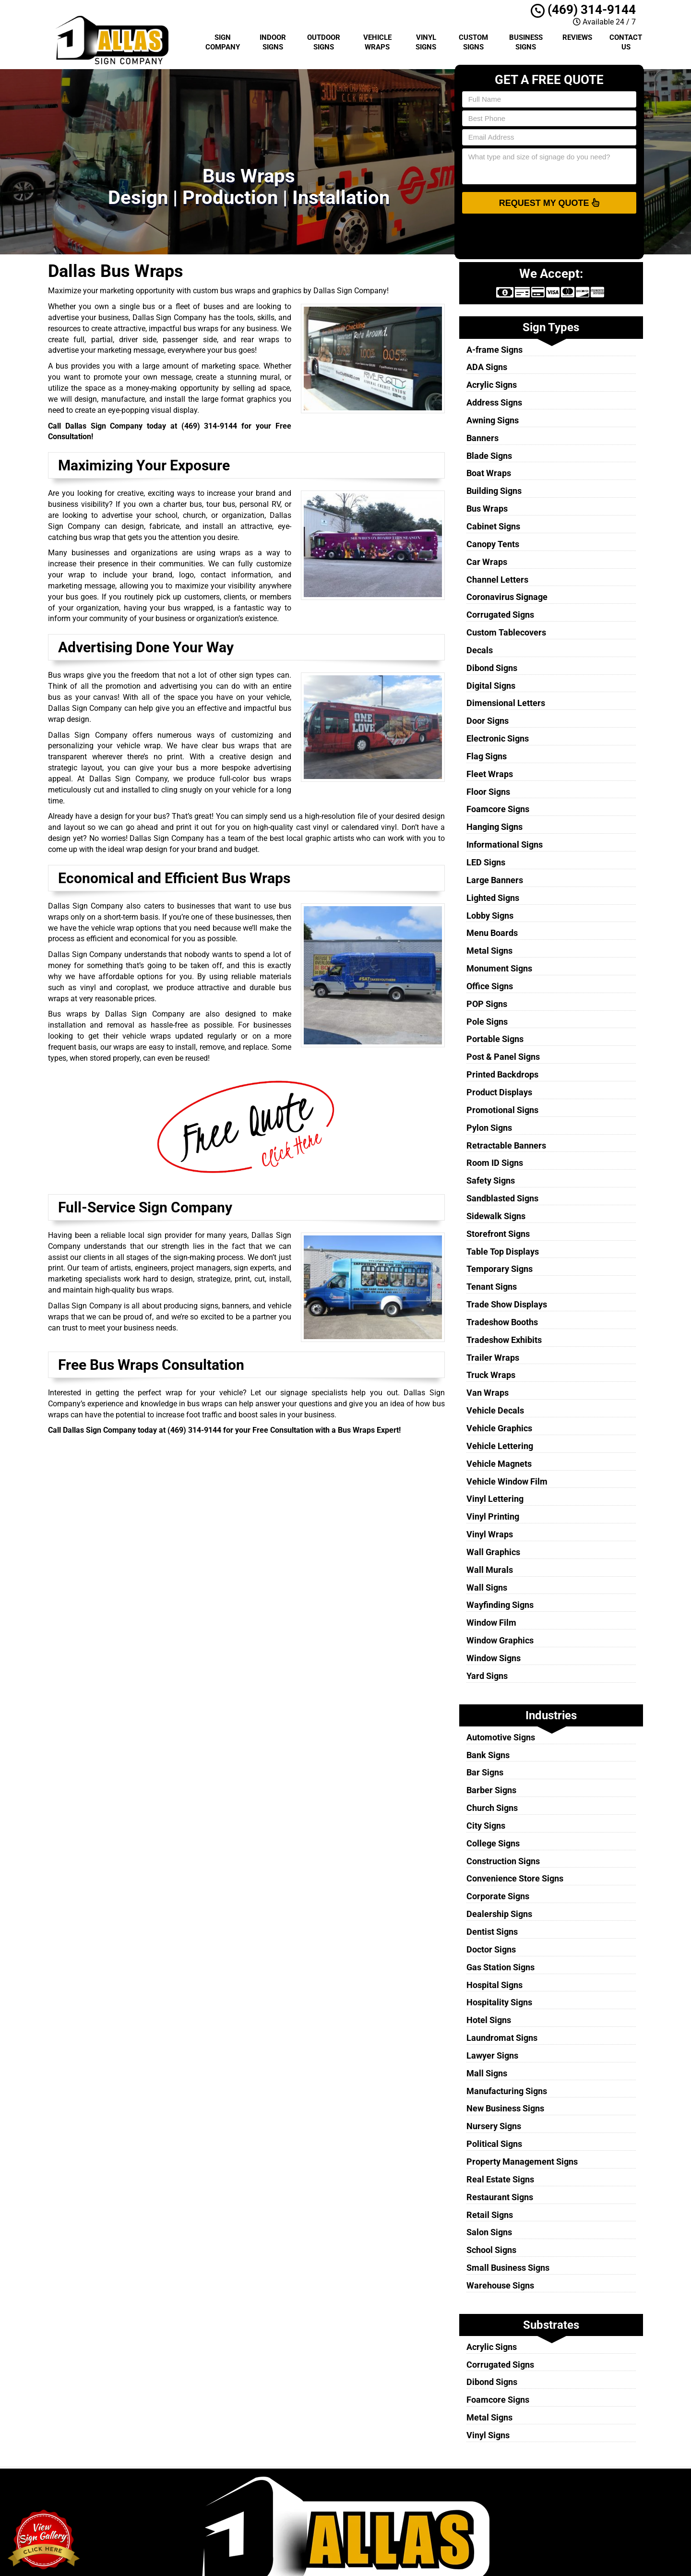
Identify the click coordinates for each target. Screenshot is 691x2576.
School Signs (491, 2250)
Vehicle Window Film (507, 1481)
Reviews (577, 37)
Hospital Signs (494, 1985)
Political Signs (494, 2144)
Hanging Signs (494, 827)
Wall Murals (489, 1570)
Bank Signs (488, 1755)
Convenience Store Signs (514, 1878)
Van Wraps (487, 1393)
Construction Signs (503, 1861)
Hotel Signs (488, 2020)
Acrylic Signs (491, 385)
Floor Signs (488, 792)
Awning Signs (492, 420)
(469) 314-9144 (583, 9)
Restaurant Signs (499, 2197)
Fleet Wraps (489, 774)
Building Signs (494, 491)
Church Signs (492, 1808)
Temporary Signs (499, 1269)
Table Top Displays (502, 1251)
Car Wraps (486, 562)
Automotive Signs (500, 1737)
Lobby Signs (489, 916)
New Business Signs (505, 2108)
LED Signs (485, 862)
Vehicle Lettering (499, 1446)
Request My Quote (549, 202)
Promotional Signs (502, 1110)
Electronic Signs (497, 738)
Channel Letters (497, 580)
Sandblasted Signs (502, 1198)
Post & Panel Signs (503, 1057)
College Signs (493, 1843)
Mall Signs (486, 2073)
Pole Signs (487, 1022)
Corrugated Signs (500, 615)
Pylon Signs (489, 1128)
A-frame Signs (494, 350)
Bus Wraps (487, 508)
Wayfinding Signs (500, 1605)
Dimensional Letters (505, 703)
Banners (482, 438)
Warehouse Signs (500, 2285)
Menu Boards (492, 933)
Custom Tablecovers (506, 632)
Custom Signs (473, 42)
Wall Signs (486, 1587)
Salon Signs (489, 2232)
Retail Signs (489, 2215)
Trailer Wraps (492, 1358)
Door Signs (487, 721)
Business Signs (526, 42)
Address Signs (494, 402)
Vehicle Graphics (499, 1428)
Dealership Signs (499, 1914)
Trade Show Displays (506, 1304)
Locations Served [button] (409, 2534)
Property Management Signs (522, 2162)
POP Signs (486, 1004)
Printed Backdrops (502, 1074)
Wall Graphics (493, 1552)
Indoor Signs (273, 42)
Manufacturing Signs (506, 2091)
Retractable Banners (506, 1145)
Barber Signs (491, 1790)
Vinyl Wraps (489, 1534)
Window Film (491, 1622)
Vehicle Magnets (499, 1464)
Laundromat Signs (501, 2038)
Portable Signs (495, 1039)
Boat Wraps (488, 473)
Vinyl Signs (426, 42)
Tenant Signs (491, 1287)
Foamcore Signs (497, 809)
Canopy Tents (492, 544)
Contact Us (625, 42)
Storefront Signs (498, 1234)
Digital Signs (490, 686)
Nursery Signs (493, 2126)
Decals (479, 650)
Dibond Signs (491, 668)
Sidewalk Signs (495, 1216)
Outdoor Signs (323, 42)
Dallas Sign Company (412, 2490)
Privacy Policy (401, 2501)
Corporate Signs (497, 1896)
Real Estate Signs (500, 2179)
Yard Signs (487, 1676)
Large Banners (494, 880)
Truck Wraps (490, 1375)
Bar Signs (484, 1772)
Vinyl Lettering (495, 1499)
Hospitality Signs (499, 2002)
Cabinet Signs (493, 526)
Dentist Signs (492, 1932)
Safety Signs (490, 1180)
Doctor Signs (491, 1949)
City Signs (485, 1826)
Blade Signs (489, 456)
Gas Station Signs (500, 1967)
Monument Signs (499, 968)
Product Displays (499, 1092)
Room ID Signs (494, 1163)
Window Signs (493, 1658)
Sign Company (222, 42)
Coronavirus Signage (507, 597)
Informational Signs (504, 844)
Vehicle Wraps (377, 42)
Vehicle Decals (495, 1410)
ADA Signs (486, 367)
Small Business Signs (507, 2268)
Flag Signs (486, 756)
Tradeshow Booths (502, 1322)
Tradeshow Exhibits (504, 1340)
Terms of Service (405, 2512)
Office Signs (489, 986)
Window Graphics (500, 1640)
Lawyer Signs (492, 2055)
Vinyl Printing (492, 1516)
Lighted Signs (492, 898)
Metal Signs (489, 951)
